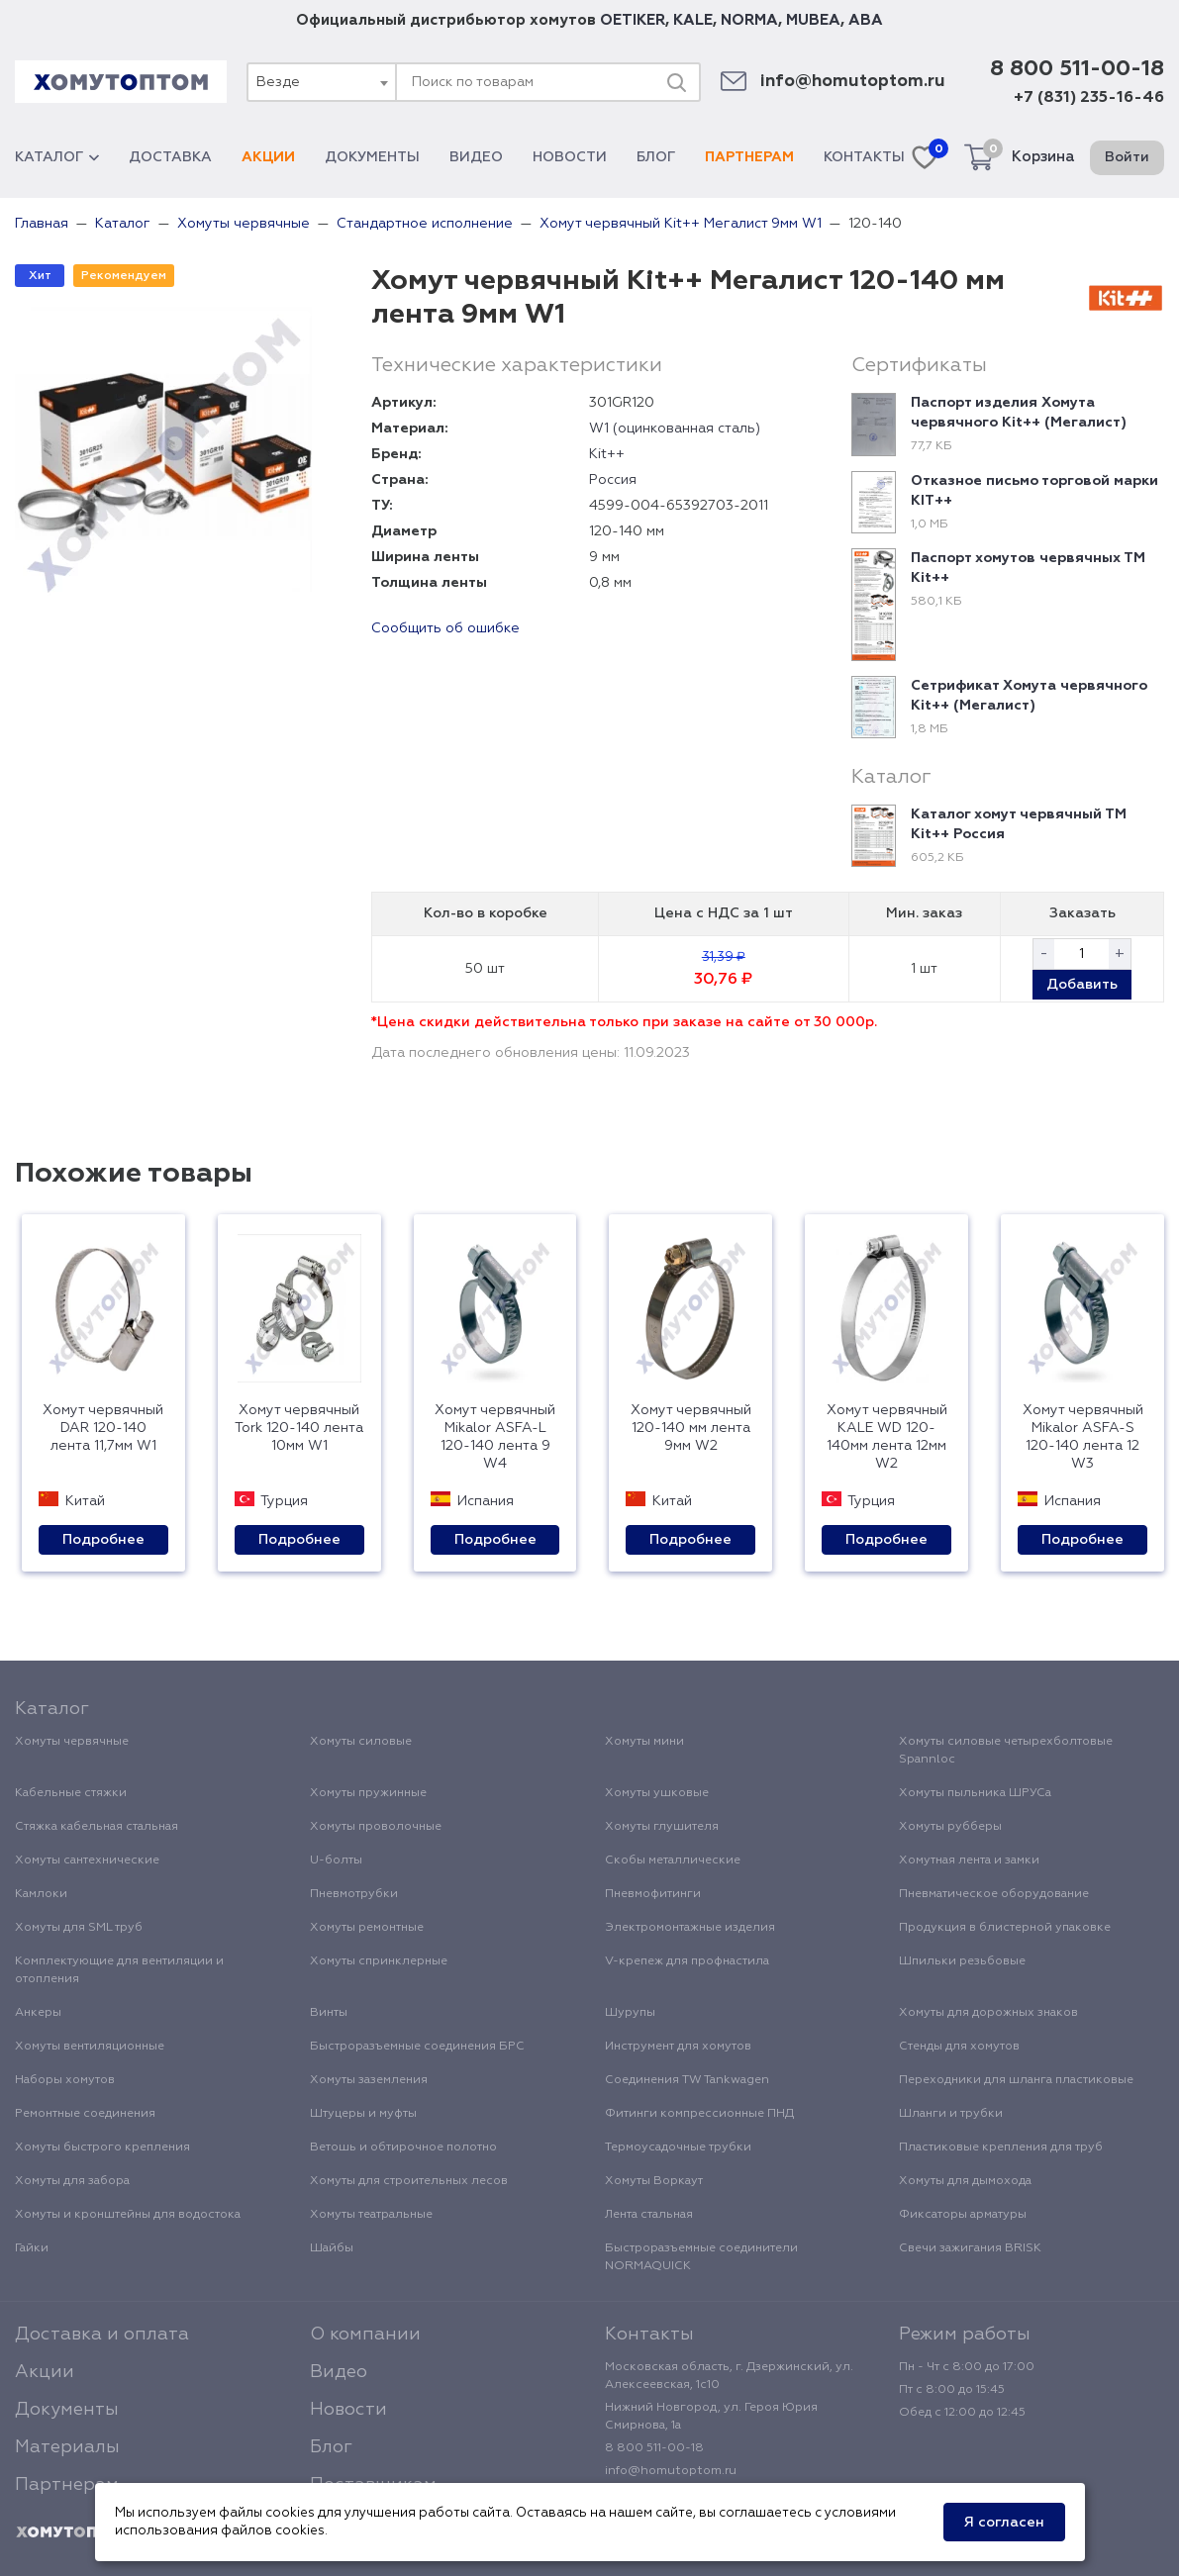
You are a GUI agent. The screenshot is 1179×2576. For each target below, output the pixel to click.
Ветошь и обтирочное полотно (403, 2147)
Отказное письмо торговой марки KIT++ (1034, 491)
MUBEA (813, 20)
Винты (328, 2013)
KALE (693, 20)
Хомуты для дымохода (965, 2181)
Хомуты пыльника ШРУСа (975, 1793)
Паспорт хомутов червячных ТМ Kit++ (1028, 568)
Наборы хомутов (65, 2080)
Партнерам (749, 157)
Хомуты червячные (72, 1742)
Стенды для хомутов (959, 2046)
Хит (40, 276)
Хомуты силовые (361, 1742)
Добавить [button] (1082, 985)
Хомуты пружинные (368, 1793)
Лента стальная (649, 2215)
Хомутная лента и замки (969, 1860)
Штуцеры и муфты (363, 2114)
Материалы (67, 2447)
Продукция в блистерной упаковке (1005, 1928)
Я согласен (1004, 2522)
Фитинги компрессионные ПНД (699, 2114)
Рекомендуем (123, 276)
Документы (372, 157)
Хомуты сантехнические (87, 1860)
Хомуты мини (644, 1742)
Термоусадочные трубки (678, 2147)
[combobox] (320, 82)
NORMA (749, 20)
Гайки (32, 2248)
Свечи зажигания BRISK (970, 2248)
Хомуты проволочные (376, 1827)
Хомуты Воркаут (654, 2181)
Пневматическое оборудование (994, 1894)
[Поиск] (676, 82)
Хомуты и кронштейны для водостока (128, 2215)
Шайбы (331, 2248)
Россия (613, 480)
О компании (365, 2334)
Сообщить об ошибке (445, 628)
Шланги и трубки (951, 2114)
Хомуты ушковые (657, 1793)
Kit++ (607, 454)
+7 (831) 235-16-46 (1089, 98)
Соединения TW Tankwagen (687, 2080)
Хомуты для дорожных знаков (988, 2013)
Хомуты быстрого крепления (102, 2147)
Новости (570, 157)
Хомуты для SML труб (79, 1928)
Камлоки (41, 1894)
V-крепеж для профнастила (687, 1961)
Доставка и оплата (102, 2334)
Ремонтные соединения (85, 2114)
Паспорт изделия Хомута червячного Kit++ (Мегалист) (1019, 412)
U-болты (336, 1860)
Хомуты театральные (371, 2215)
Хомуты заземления (369, 2080)
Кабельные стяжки (71, 1793)
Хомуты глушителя (662, 1827)
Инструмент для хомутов (678, 2046)
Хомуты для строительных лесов (409, 2181)
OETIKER (632, 20)
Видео (476, 157)
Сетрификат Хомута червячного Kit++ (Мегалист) (1029, 696)
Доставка (170, 157)
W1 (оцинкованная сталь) (674, 428)
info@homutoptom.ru (852, 81)
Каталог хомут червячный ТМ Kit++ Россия (1019, 824)
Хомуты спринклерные (378, 1961)
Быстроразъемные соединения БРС (417, 2046)
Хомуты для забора (72, 2181)
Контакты (864, 157)
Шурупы (630, 2013)
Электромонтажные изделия (690, 1928)
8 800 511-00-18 (1077, 69)
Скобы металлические (672, 1860)
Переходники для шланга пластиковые (1016, 2080)
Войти (1127, 157)
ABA (865, 20)
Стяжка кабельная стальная (96, 1827)
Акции (268, 157)
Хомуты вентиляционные (89, 2046)
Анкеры (38, 2013)
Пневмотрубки (354, 1894)
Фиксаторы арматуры (963, 2215)
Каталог (57, 157)
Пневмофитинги (653, 1894)
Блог (656, 157)
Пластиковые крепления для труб (1001, 2147)
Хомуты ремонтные (367, 1928)
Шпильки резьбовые (962, 1961)
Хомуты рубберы (950, 1827)
